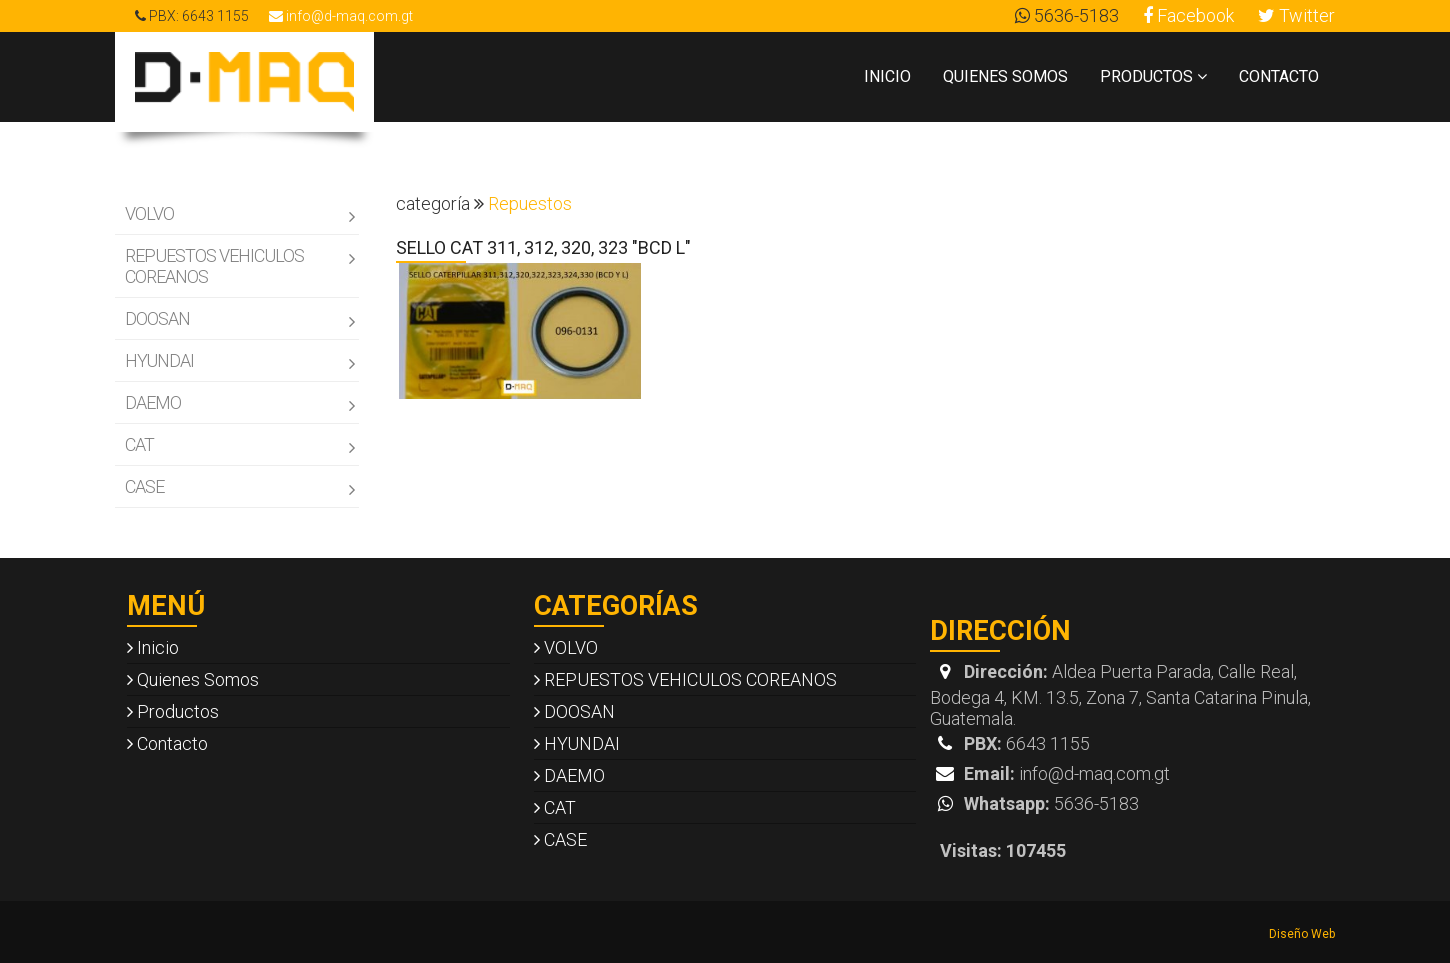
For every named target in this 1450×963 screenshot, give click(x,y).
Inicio (887, 76)
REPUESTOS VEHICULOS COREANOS (239, 266)
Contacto (1279, 76)
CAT (239, 445)
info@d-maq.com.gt (341, 16)
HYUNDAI (239, 361)
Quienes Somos (1005, 76)
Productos (1153, 76)
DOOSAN (239, 319)
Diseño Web (1302, 934)
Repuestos (530, 203)
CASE (239, 487)
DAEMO (239, 403)
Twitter (1296, 15)
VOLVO (239, 214)
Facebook (1188, 15)
